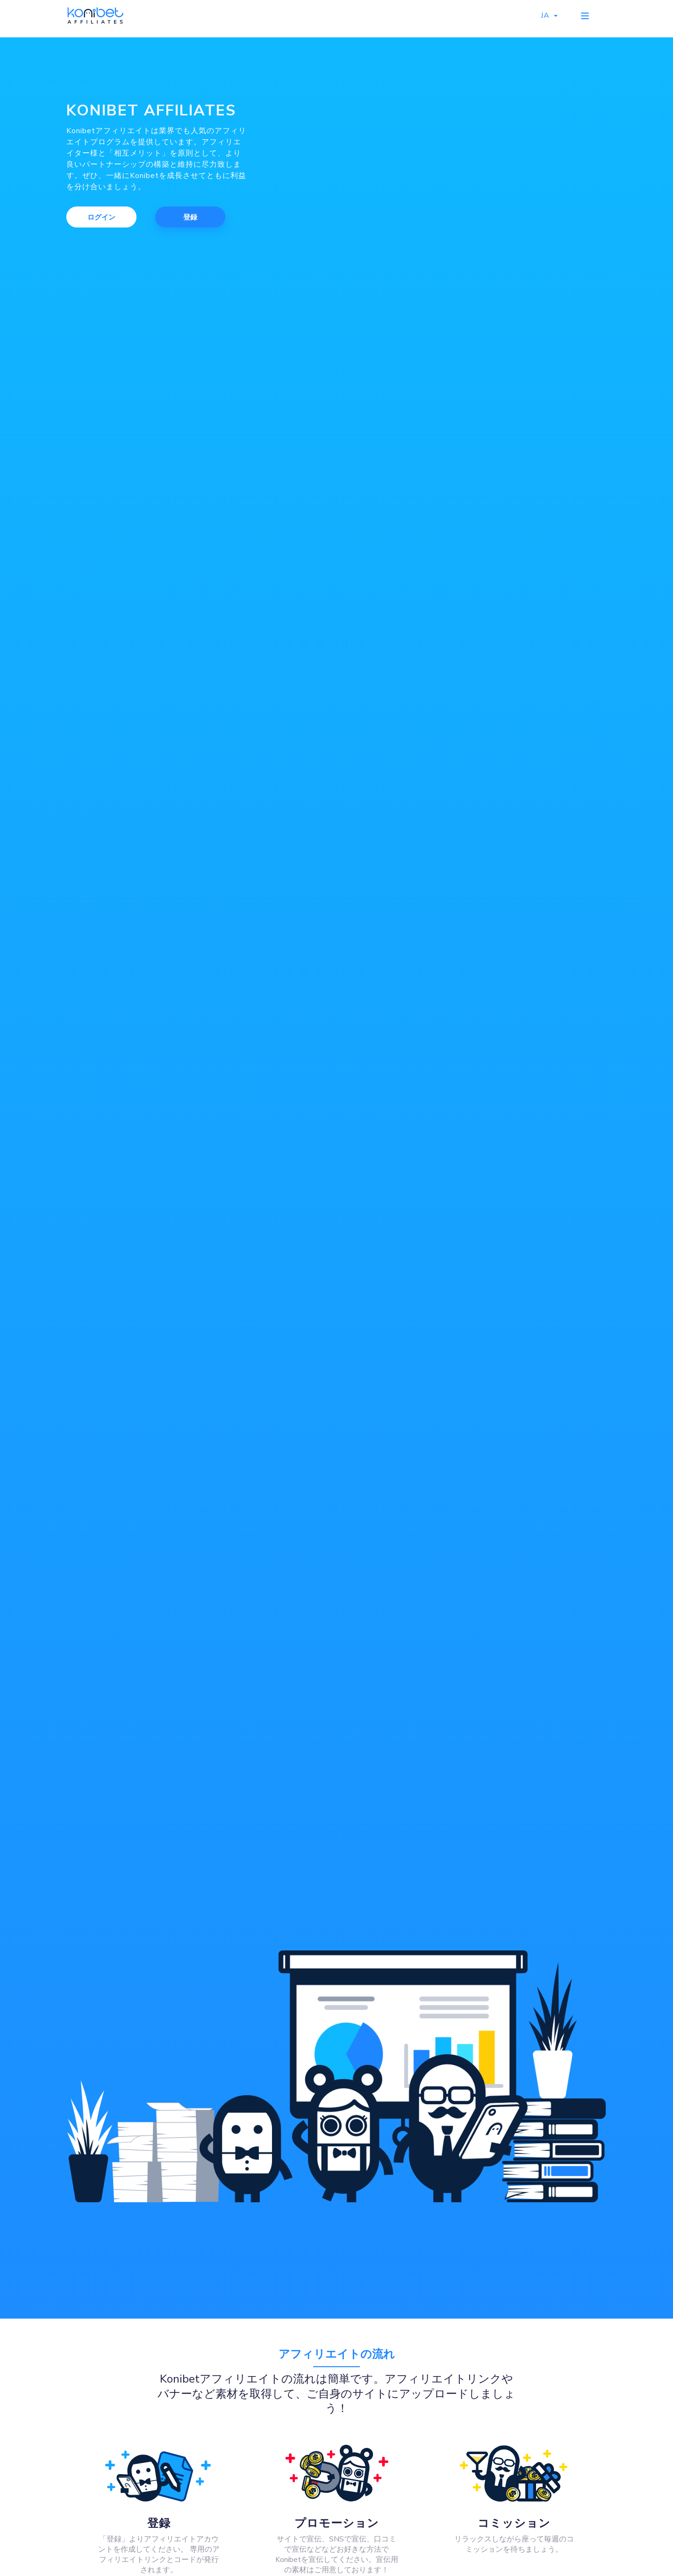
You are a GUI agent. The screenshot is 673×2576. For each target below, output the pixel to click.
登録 (190, 217)
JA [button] (548, 16)
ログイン (101, 217)
